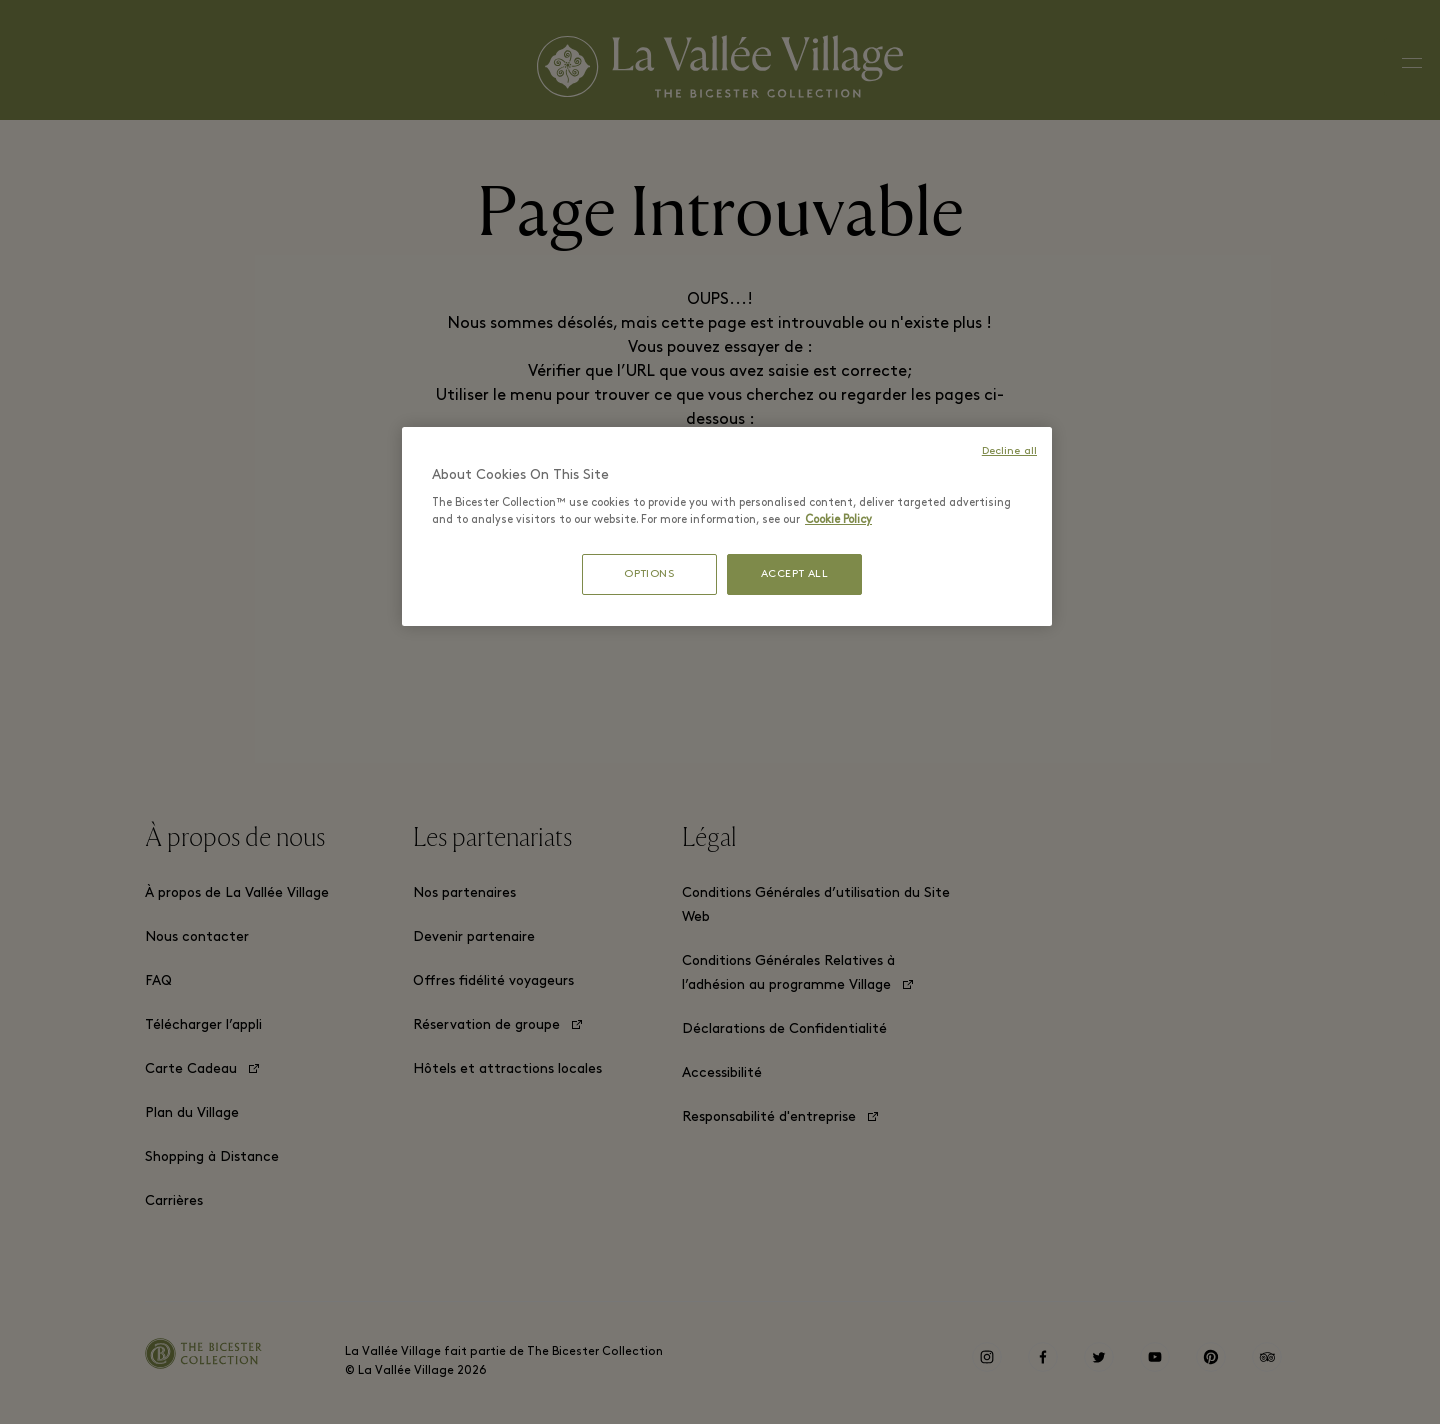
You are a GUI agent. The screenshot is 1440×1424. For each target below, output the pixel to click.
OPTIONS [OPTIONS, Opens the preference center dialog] (649, 574)
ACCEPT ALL (795, 574)
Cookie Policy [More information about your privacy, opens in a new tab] (838, 520)
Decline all (1009, 451)
